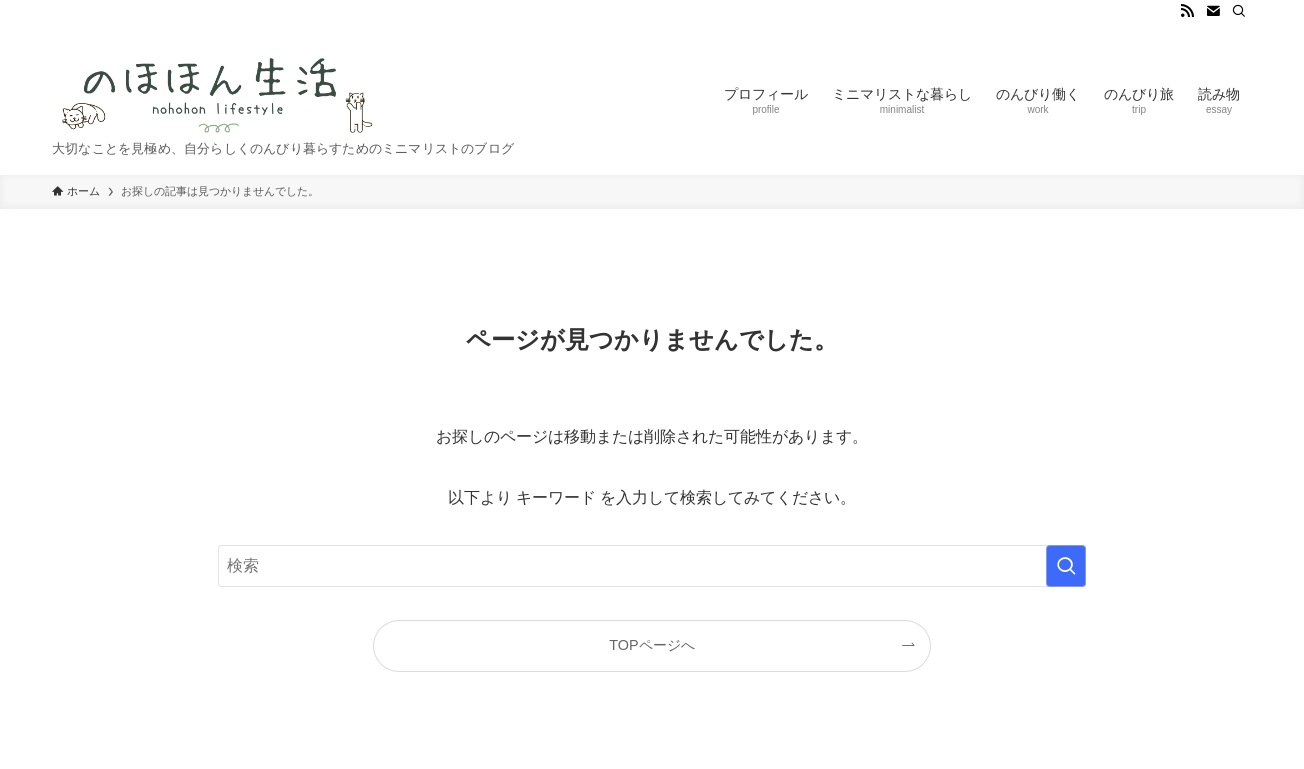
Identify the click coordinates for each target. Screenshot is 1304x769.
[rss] (1187, 11)
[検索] (1239, 11)
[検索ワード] (652, 566)
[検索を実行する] (1066, 566)
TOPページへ (651, 645)
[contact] (1213, 11)
